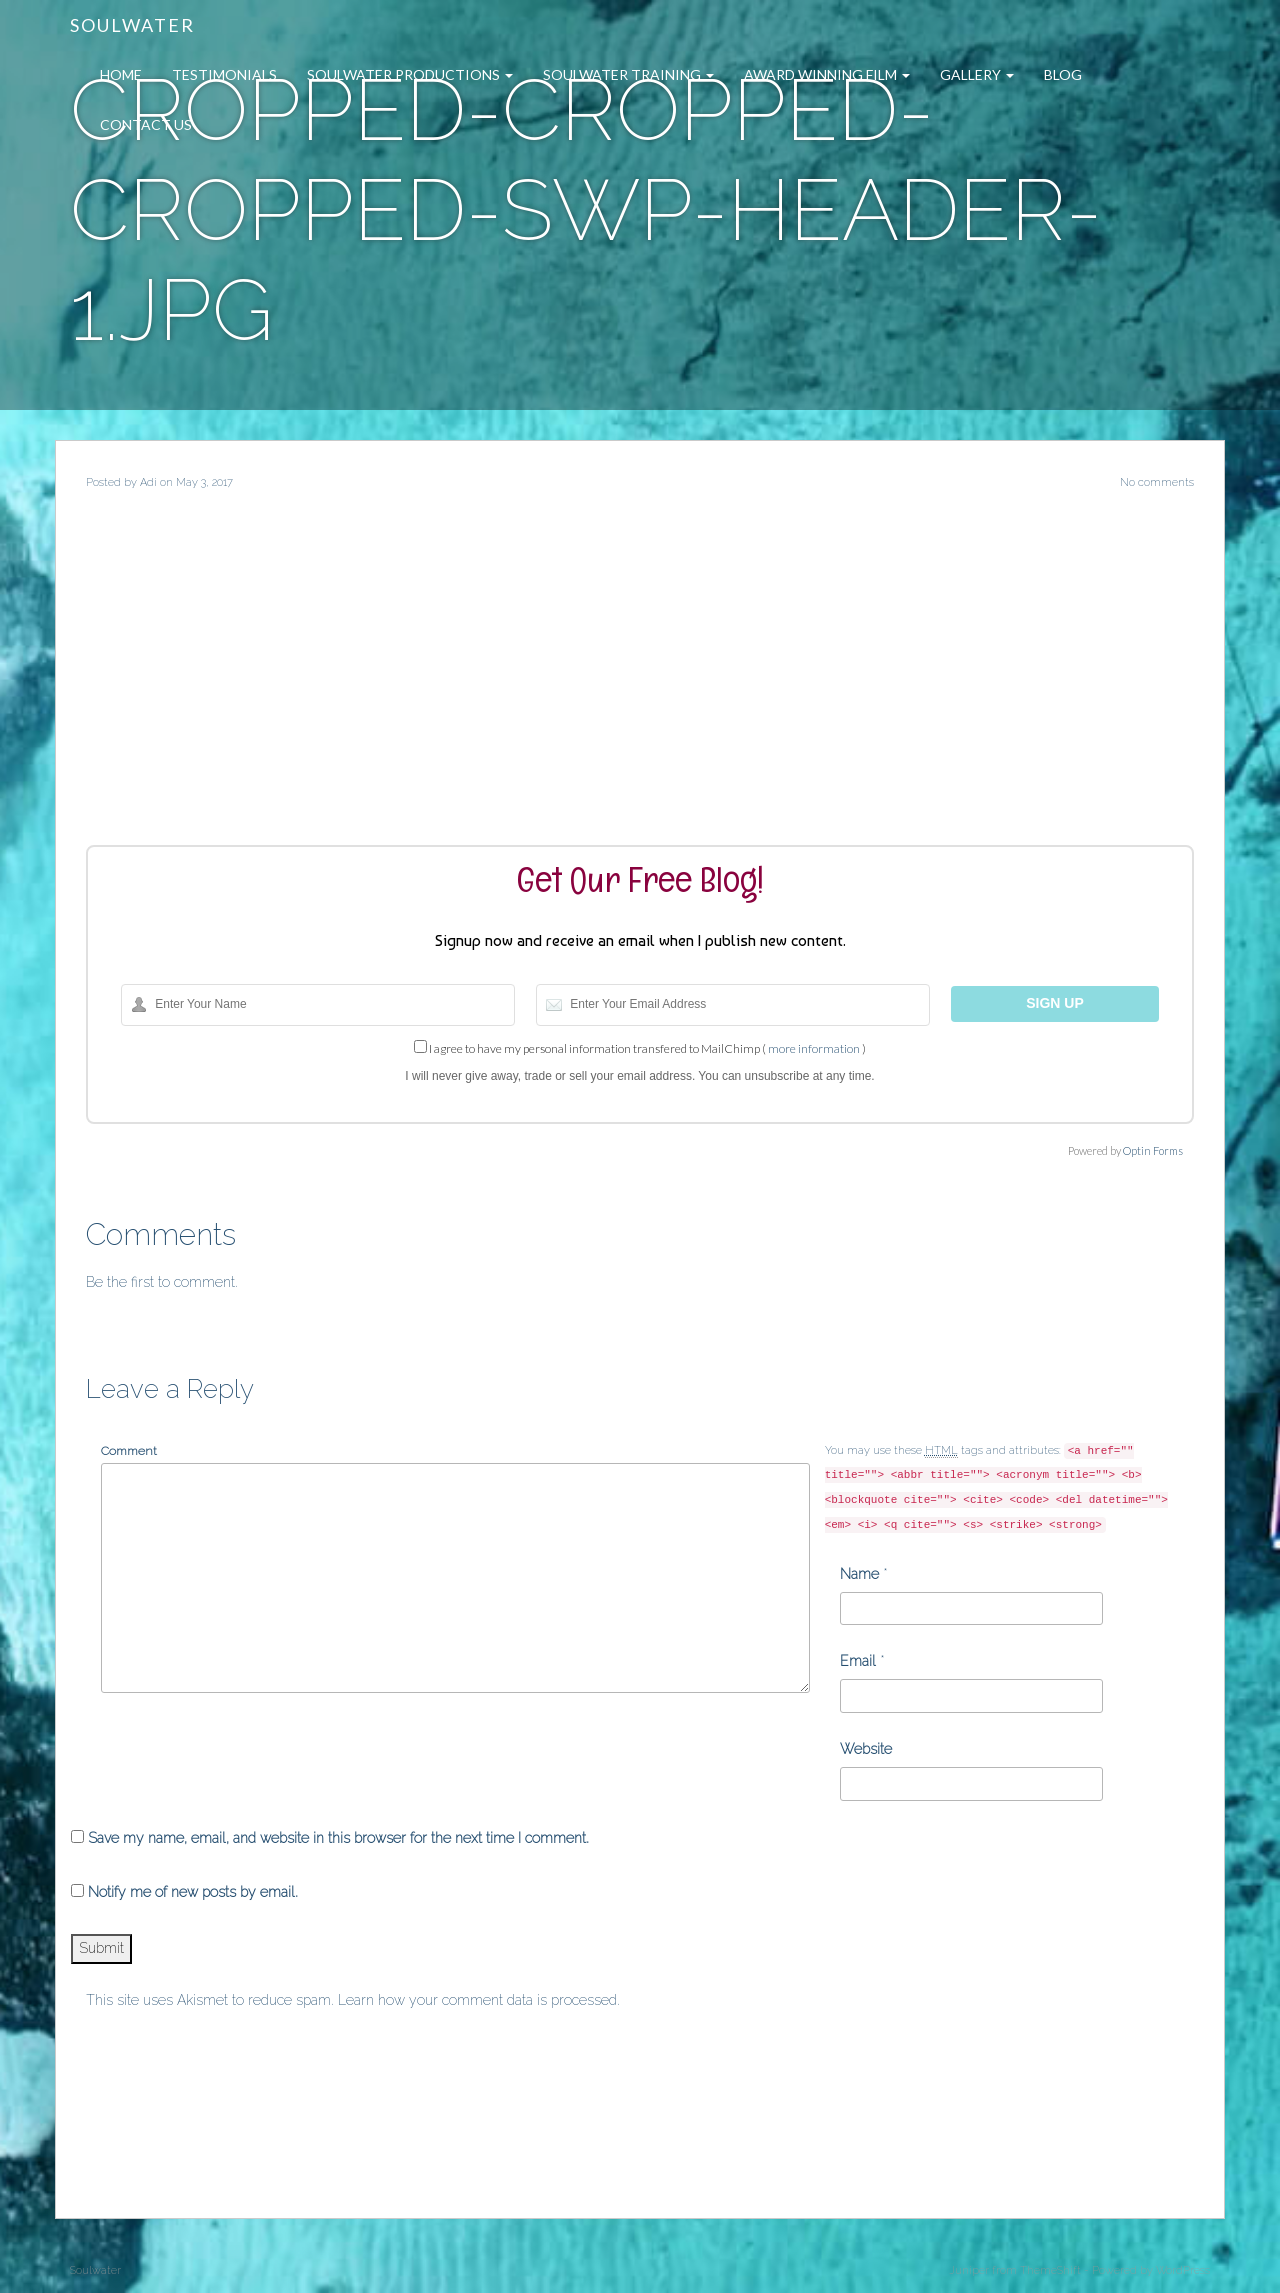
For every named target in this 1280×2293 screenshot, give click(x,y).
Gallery (977, 74)
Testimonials (224, 74)
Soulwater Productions (410, 74)
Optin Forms (1153, 1150)
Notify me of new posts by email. (193, 1892)
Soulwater (132, 25)
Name (859, 1574)
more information (814, 1048)
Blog (1063, 74)
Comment (129, 1451)
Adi (148, 482)
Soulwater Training (628, 74)
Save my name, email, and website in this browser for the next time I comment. (338, 1838)
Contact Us (146, 124)
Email (858, 1661)
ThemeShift (1050, 2270)
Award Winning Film (827, 74)
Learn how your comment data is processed (477, 2000)
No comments (1157, 482)
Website (866, 1749)
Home (121, 74)
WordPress (1183, 2270)
